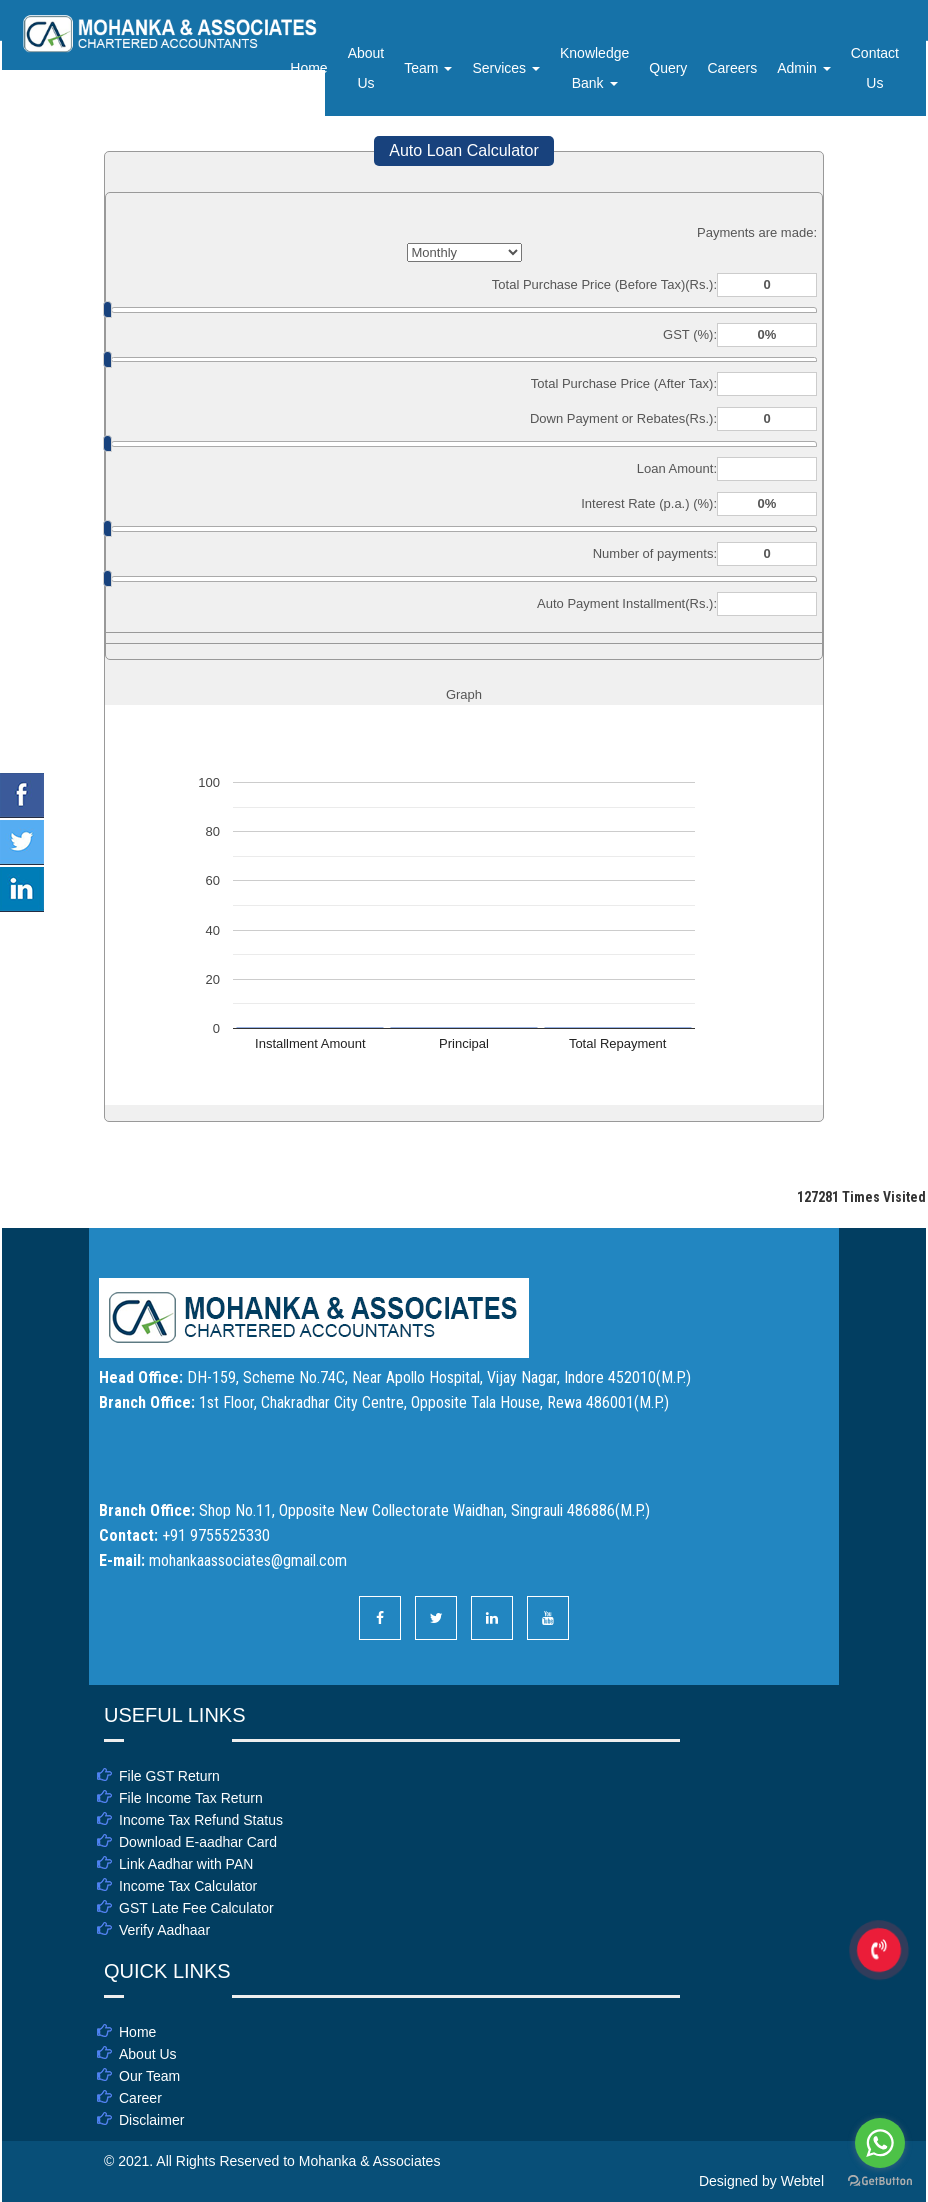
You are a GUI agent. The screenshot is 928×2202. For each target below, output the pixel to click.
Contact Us (875, 68)
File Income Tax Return (191, 1798)
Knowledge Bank (594, 68)
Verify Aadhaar (164, 1930)
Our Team (149, 2076)
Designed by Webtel (761, 2181)
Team (428, 68)
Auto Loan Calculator (463, 150)
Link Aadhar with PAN (186, 1864)
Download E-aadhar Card (198, 1842)
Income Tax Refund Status (201, 1820)
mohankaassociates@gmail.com (248, 1560)
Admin (804, 68)
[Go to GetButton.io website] (880, 2181)
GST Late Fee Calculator (196, 1908)
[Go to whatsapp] (880, 2143)
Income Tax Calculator (188, 1886)
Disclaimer (151, 2120)
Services (506, 68)
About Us (366, 68)
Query (668, 68)
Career (140, 2098)
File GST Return (169, 1776)
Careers (732, 68)
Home (308, 68)
